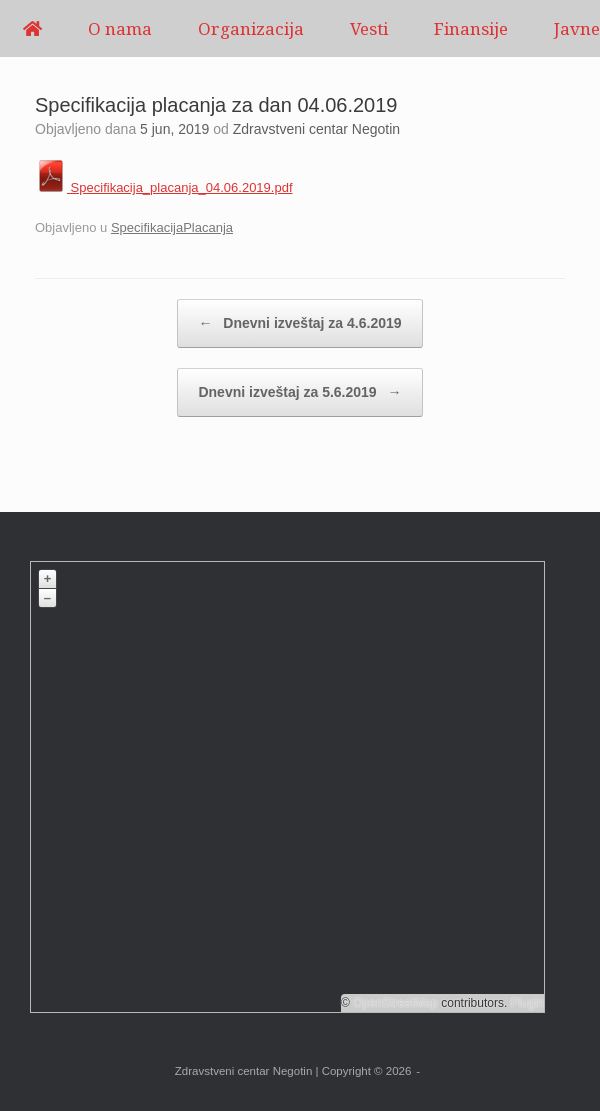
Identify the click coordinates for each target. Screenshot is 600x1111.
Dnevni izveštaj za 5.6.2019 (299, 392)
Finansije (471, 28)
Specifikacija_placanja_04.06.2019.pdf (164, 187)
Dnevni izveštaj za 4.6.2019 (299, 323)
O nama (120, 28)
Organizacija (251, 28)
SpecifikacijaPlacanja (172, 227)
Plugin (525, 1003)
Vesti (369, 28)
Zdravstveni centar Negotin (316, 129)
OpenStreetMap (395, 1003)
